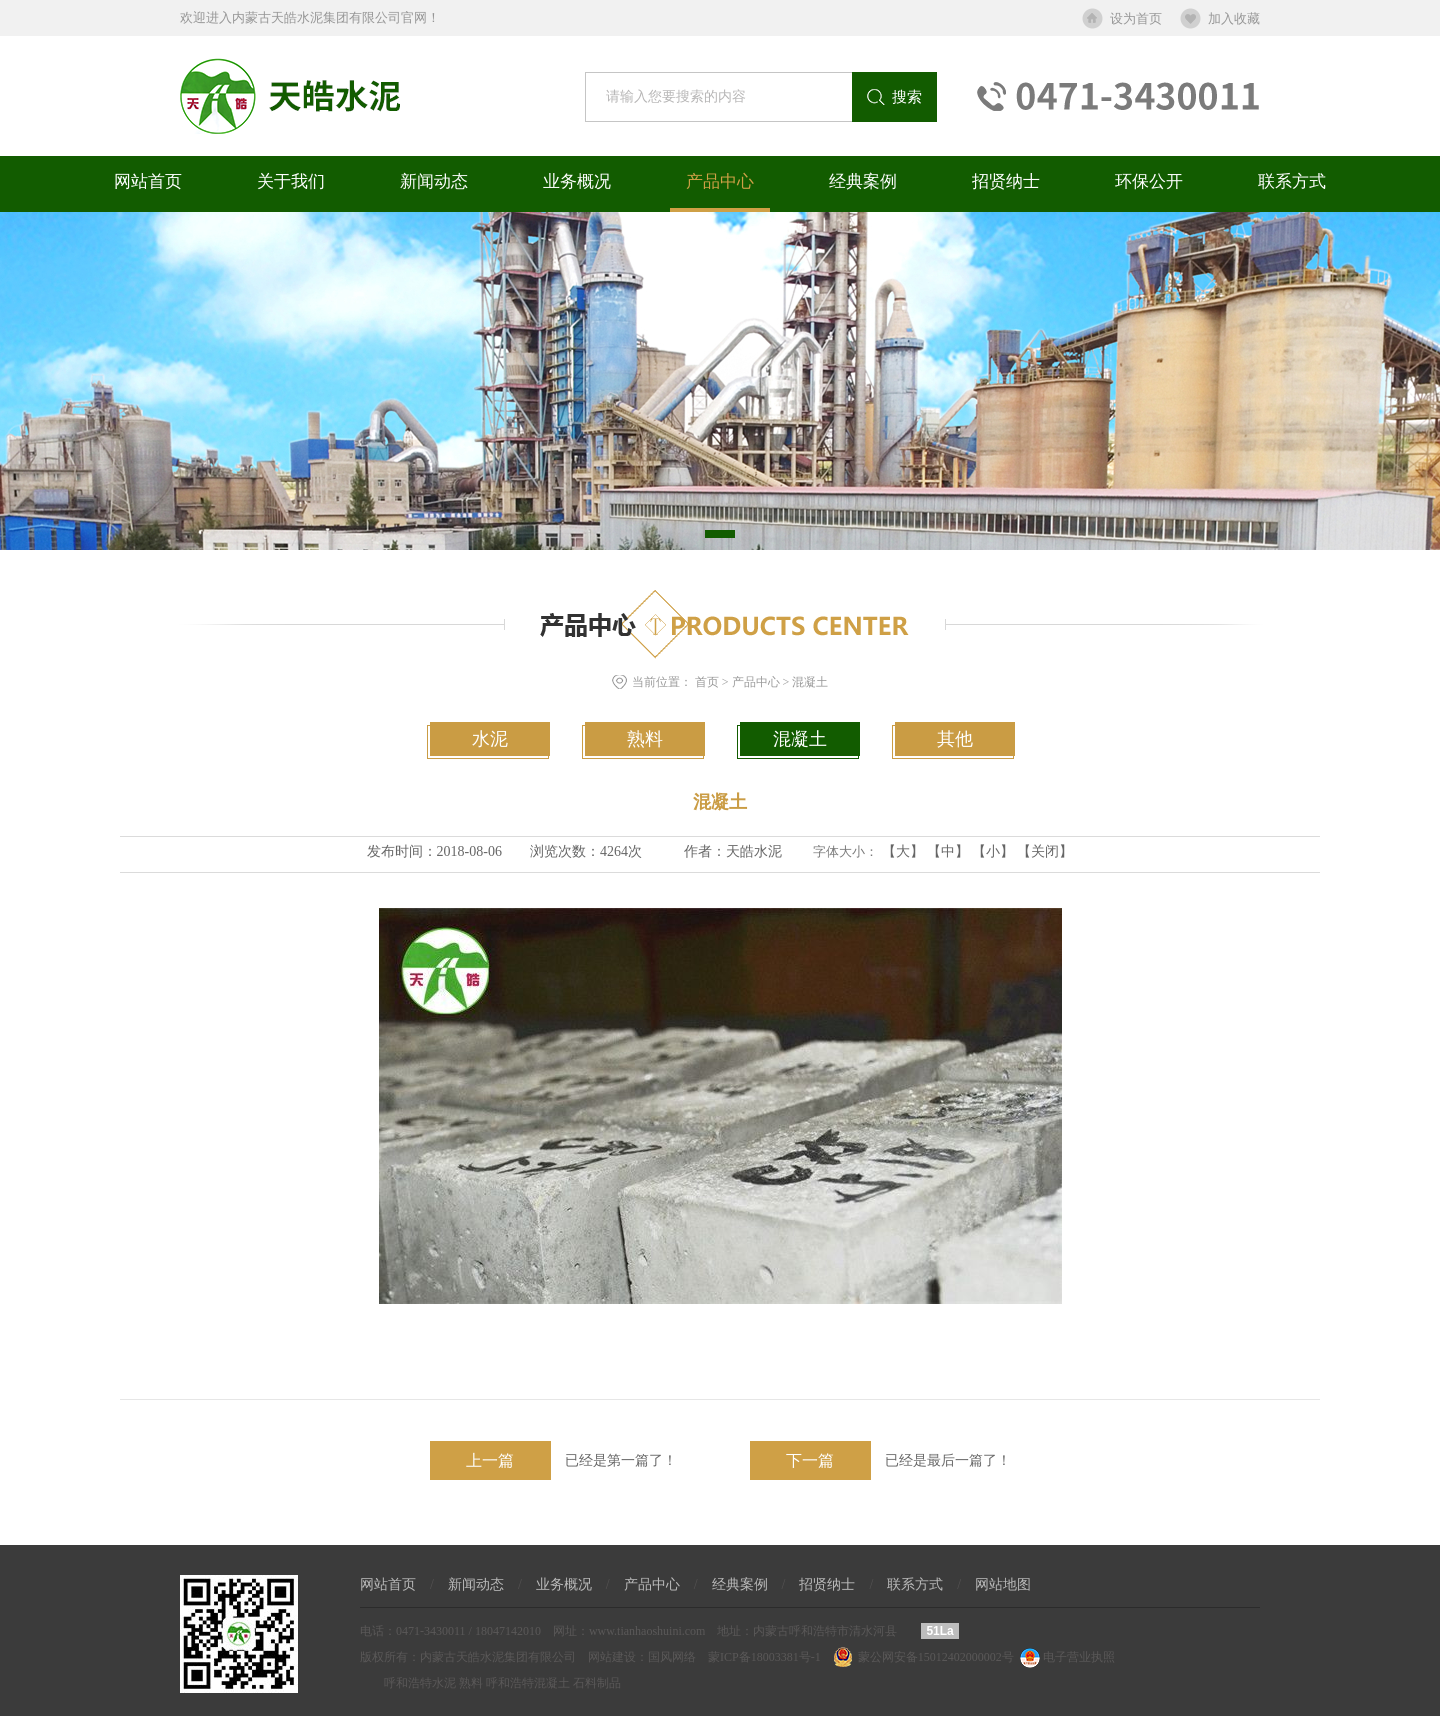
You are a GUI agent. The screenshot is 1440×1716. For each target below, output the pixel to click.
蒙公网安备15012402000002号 (936, 1657)
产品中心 (720, 181)
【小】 (993, 851)
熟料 (645, 739)
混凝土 (810, 682)
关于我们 (291, 181)
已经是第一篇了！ (553, 1460)
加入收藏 (1234, 18)
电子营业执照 (1066, 1657)
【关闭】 (1045, 851)
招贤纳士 (1006, 181)
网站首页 (148, 181)
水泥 (490, 739)
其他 (955, 739)
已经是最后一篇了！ (880, 1460)
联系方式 (1292, 181)
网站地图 (1003, 1584)
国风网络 (672, 1657)
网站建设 (612, 1657)
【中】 (948, 851)
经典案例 (863, 181)
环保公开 (1149, 181)
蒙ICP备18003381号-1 (764, 1657)
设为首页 (1136, 18)
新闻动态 (434, 181)
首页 (707, 682)
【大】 (903, 851)
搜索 (907, 97)
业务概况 (577, 181)
